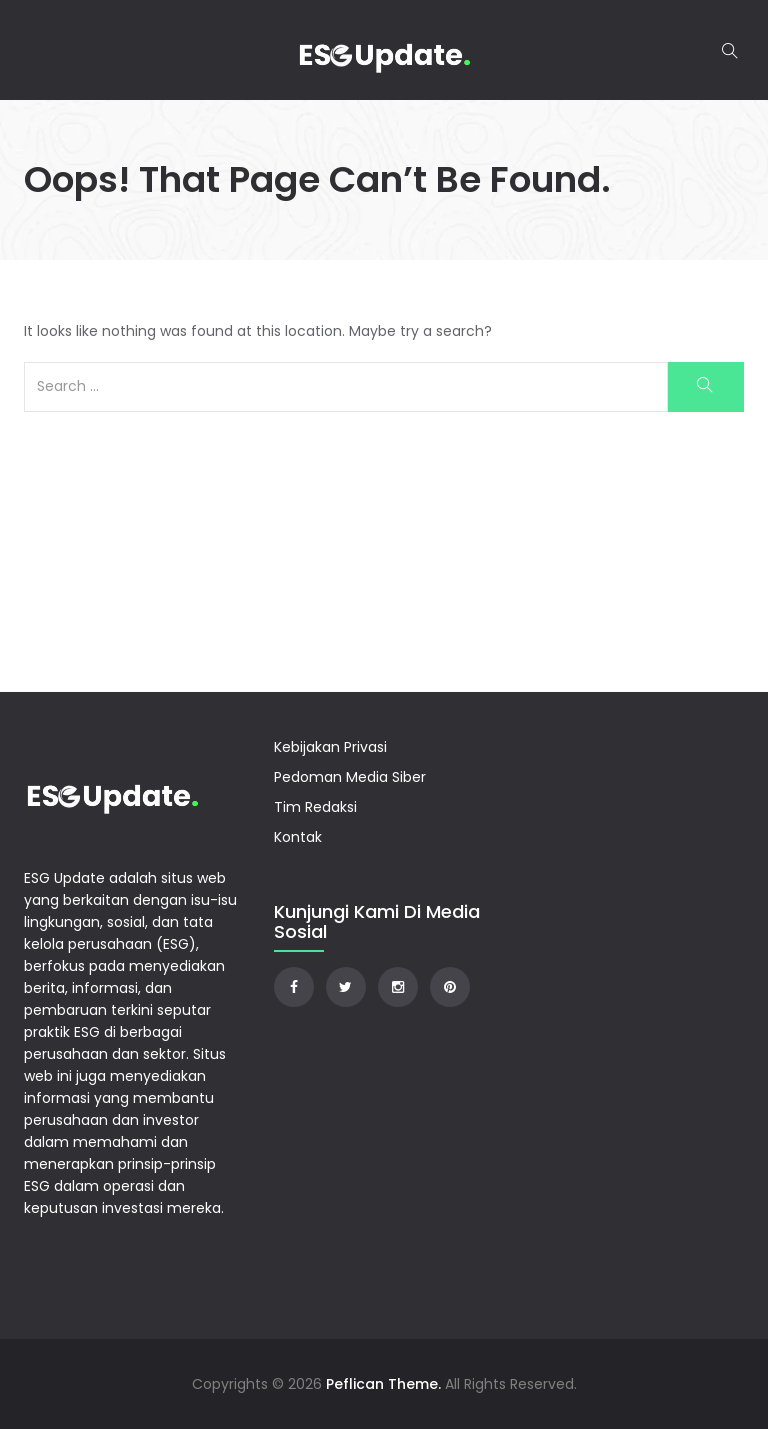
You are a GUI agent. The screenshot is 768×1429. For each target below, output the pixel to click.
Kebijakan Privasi (330, 747)
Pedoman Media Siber (350, 777)
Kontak (298, 837)
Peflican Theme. (383, 1384)
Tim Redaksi (315, 807)
